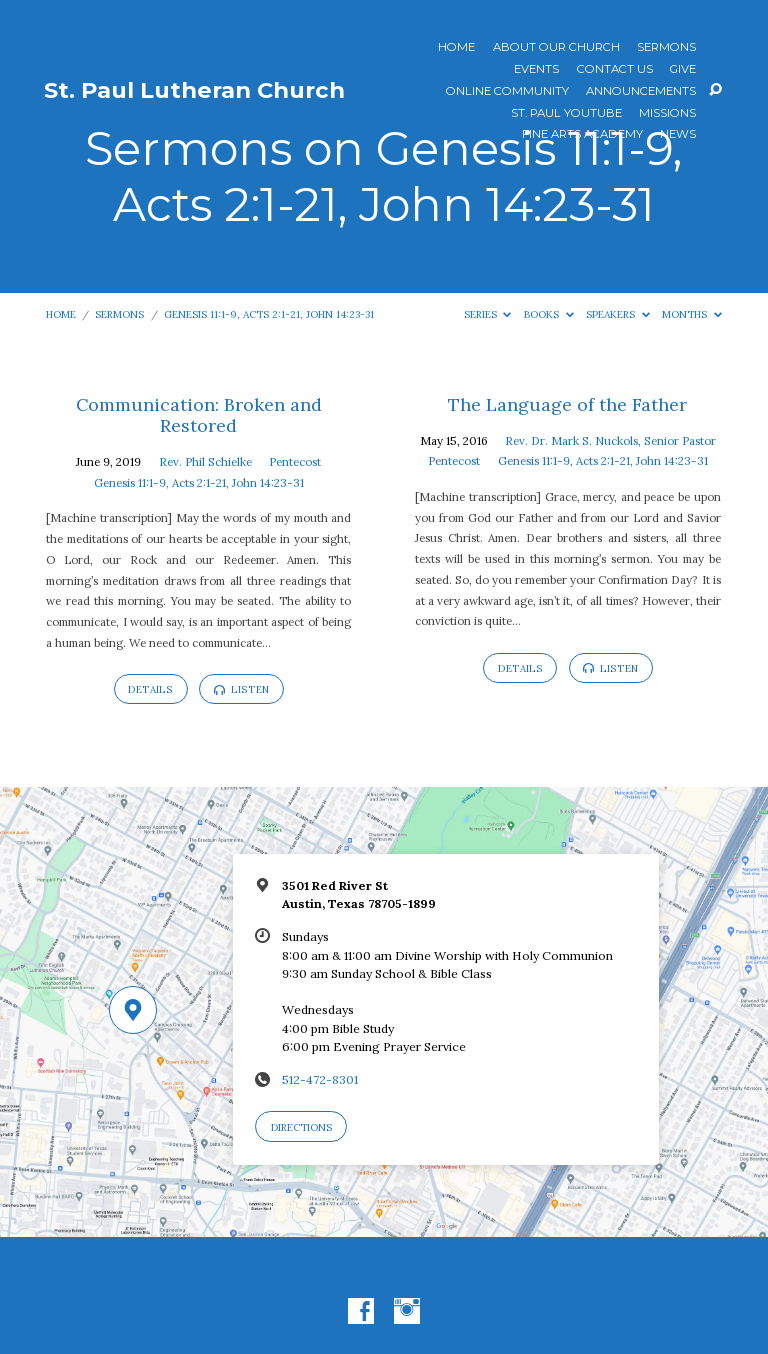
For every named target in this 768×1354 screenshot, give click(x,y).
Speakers (618, 314)
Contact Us (615, 70)
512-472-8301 (320, 1079)
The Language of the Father (567, 404)
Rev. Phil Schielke (205, 461)
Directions (301, 1127)
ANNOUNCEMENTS (641, 92)
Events (536, 70)
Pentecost (295, 461)
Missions (667, 114)
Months (692, 314)
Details (150, 689)
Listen (241, 689)
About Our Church (556, 48)
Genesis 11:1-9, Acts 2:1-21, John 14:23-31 (269, 314)
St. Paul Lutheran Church (194, 90)
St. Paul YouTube (566, 114)
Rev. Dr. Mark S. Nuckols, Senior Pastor (610, 440)
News (678, 135)
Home (456, 48)
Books (549, 314)
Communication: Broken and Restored (199, 415)
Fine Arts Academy (582, 135)
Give (683, 70)
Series (488, 314)
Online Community (507, 92)
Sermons (666, 48)
